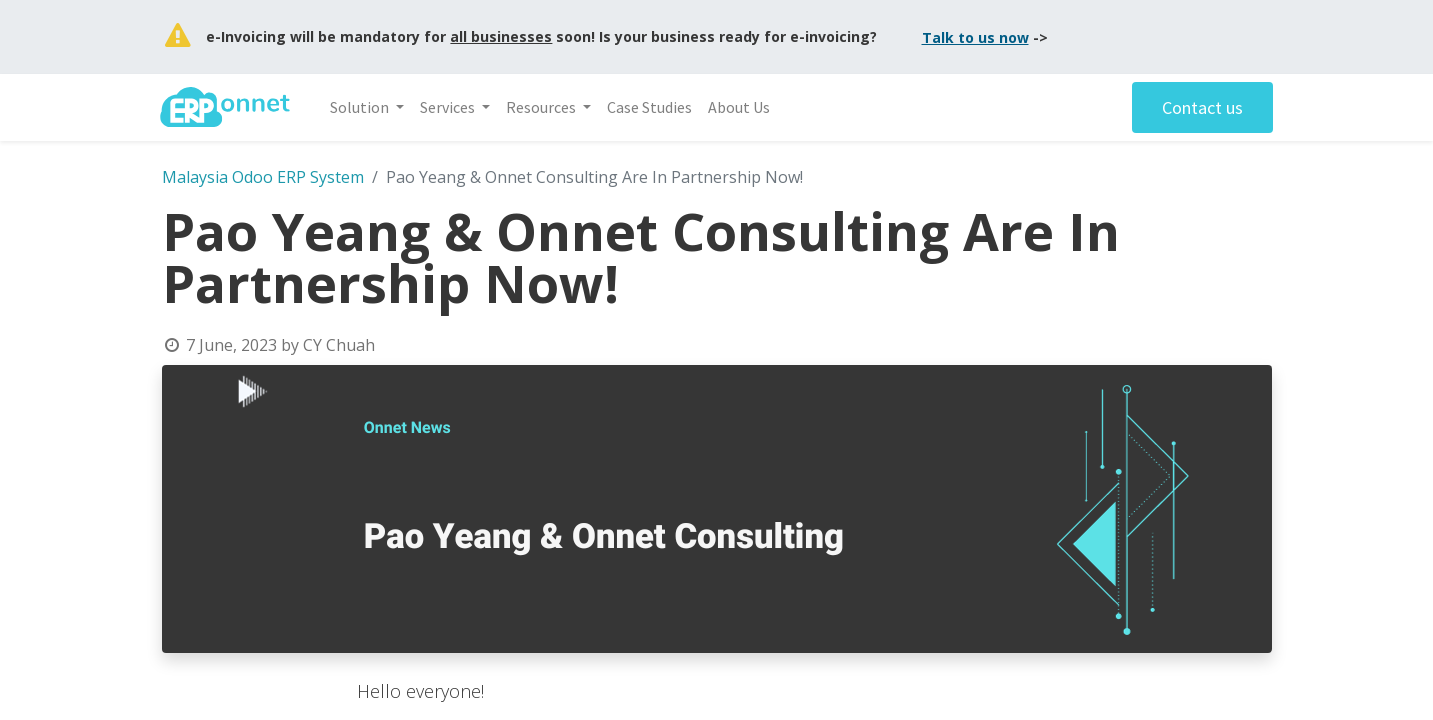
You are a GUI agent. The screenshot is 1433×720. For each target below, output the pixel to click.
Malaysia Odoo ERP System (263, 177)
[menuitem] (651, 107)
